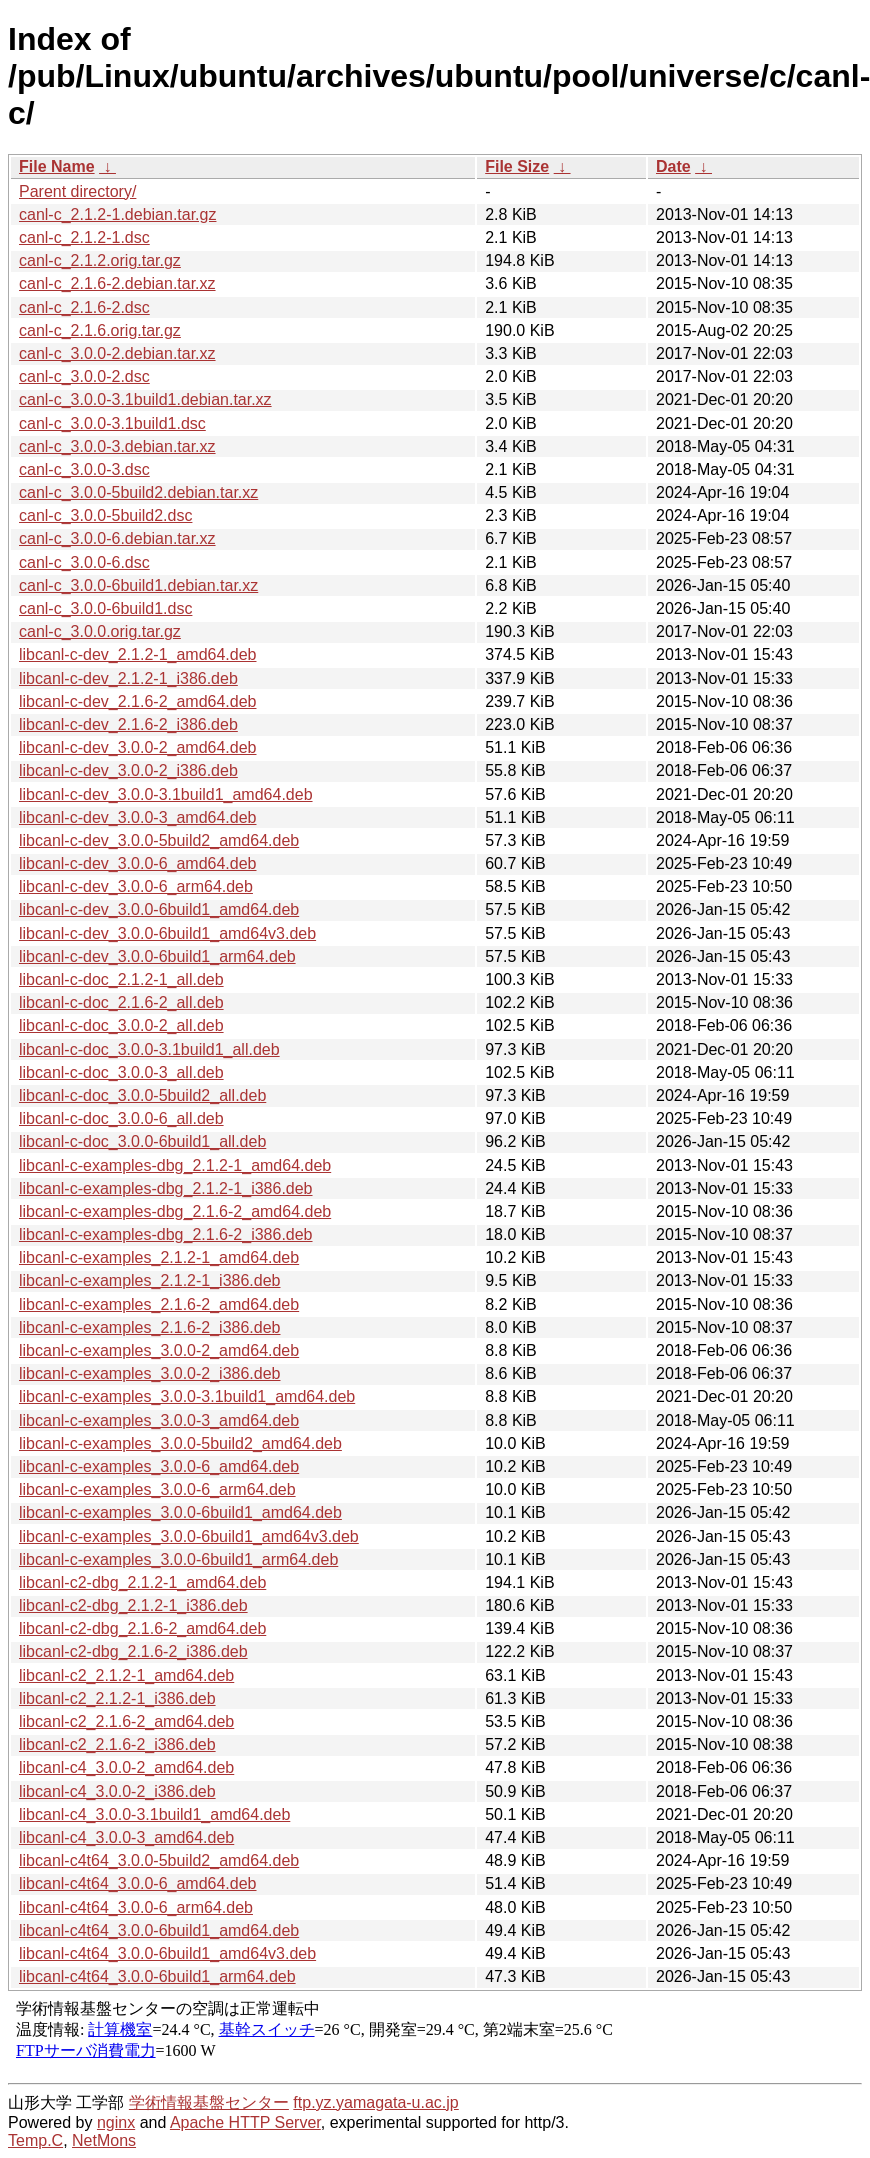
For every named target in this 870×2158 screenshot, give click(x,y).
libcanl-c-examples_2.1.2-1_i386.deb (150, 1280)
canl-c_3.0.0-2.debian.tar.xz (117, 353)
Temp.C (35, 2140)
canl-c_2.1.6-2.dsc (84, 307)
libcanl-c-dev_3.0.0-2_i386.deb (128, 770)
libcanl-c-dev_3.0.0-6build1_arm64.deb (157, 956)
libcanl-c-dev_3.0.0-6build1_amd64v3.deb (167, 933)
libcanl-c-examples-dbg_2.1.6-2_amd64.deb (175, 1211)
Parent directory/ (77, 191)
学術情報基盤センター (209, 2102)
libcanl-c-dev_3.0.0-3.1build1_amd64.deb (166, 794)
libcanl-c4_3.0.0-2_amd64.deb (126, 1767)
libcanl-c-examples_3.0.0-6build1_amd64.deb (180, 1512)
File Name (57, 166)
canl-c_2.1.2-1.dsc (84, 237)
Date (673, 166)
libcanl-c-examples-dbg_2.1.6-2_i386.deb (166, 1234)
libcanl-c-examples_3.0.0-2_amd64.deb (159, 1350)
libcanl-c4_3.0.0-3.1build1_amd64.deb (154, 1814)
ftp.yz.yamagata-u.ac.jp (375, 2102)
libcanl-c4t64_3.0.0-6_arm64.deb (136, 1907)
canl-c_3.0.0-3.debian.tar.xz (117, 446)
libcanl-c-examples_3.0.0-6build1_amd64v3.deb (189, 1536)
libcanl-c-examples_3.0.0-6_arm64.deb (157, 1489)
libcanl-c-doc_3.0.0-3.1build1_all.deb (149, 1049)
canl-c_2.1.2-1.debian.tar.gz (117, 214)
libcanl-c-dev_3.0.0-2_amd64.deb (137, 747)
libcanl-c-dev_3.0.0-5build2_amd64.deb (159, 840)
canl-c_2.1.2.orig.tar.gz (100, 260)
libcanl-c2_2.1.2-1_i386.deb (117, 1698)
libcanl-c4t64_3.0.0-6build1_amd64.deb (159, 1930)
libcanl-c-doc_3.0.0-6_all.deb (121, 1118)
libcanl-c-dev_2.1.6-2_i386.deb (128, 724)
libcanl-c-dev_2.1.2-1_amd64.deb (137, 654)
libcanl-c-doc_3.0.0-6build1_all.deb (142, 1141)
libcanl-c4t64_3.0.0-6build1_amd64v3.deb (167, 1953)
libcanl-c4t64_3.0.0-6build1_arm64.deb (157, 1976)
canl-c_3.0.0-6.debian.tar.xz (117, 538)
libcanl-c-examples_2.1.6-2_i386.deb (150, 1327)
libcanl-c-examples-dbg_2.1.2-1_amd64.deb (175, 1165)
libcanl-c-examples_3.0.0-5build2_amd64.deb (180, 1443)
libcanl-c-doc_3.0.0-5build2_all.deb (142, 1095)
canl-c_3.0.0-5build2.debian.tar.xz (138, 492)
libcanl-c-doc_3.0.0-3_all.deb (121, 1072)
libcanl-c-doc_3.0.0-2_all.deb (121, 1025)
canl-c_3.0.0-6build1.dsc (105, 608)
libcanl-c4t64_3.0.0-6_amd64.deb (138, 1883)
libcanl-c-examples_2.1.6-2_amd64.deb (159, 1304)
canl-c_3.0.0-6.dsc (84, 562)
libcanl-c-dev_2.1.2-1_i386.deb (128, 678)
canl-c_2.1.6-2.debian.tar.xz (117, 283)
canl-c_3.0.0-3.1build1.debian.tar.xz (145, 399)
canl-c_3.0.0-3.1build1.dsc (112, 423)
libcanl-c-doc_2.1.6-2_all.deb (121, 1002)
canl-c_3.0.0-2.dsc (84, 376)
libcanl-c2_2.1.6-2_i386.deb (117, 1744)
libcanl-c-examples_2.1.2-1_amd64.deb (159, 1257)
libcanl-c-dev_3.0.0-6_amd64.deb (137, 863)
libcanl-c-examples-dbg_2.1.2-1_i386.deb (166, 1188)
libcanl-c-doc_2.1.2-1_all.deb (121, 979)
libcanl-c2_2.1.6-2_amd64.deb (126, 1721)
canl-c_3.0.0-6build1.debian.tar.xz (138, 585)
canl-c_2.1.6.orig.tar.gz (100, 330)
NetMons (104, 2140)
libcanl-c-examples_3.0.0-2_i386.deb (150, 1373)
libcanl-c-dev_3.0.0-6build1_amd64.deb (159, 909)
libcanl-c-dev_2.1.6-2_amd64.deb (137, 701)
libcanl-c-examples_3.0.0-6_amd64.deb (159, 1466)
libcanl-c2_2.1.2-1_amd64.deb (126, 1675)
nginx (116, 2122)
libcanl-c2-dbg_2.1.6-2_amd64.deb (142, 1628)
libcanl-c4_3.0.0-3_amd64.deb (126, 1837)
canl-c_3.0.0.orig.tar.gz (100, 631)
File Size (517, 166)
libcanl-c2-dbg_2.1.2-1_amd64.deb (142, 1582)
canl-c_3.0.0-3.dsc (84, 469)
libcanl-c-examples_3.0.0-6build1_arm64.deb (178, 1559)
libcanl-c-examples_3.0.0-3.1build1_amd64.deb (187, 1396)
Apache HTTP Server (245, 2122)
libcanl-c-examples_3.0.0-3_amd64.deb (159, 1420)
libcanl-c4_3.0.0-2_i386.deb (117, 1791)
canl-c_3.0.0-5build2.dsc (105, 515)
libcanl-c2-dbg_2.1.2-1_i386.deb (133, 1605)
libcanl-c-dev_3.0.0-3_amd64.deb (137, 817)
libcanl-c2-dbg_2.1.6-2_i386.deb (133, 1651)
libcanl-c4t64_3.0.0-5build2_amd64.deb (159, 1860)
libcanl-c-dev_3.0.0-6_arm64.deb (136, 886)
